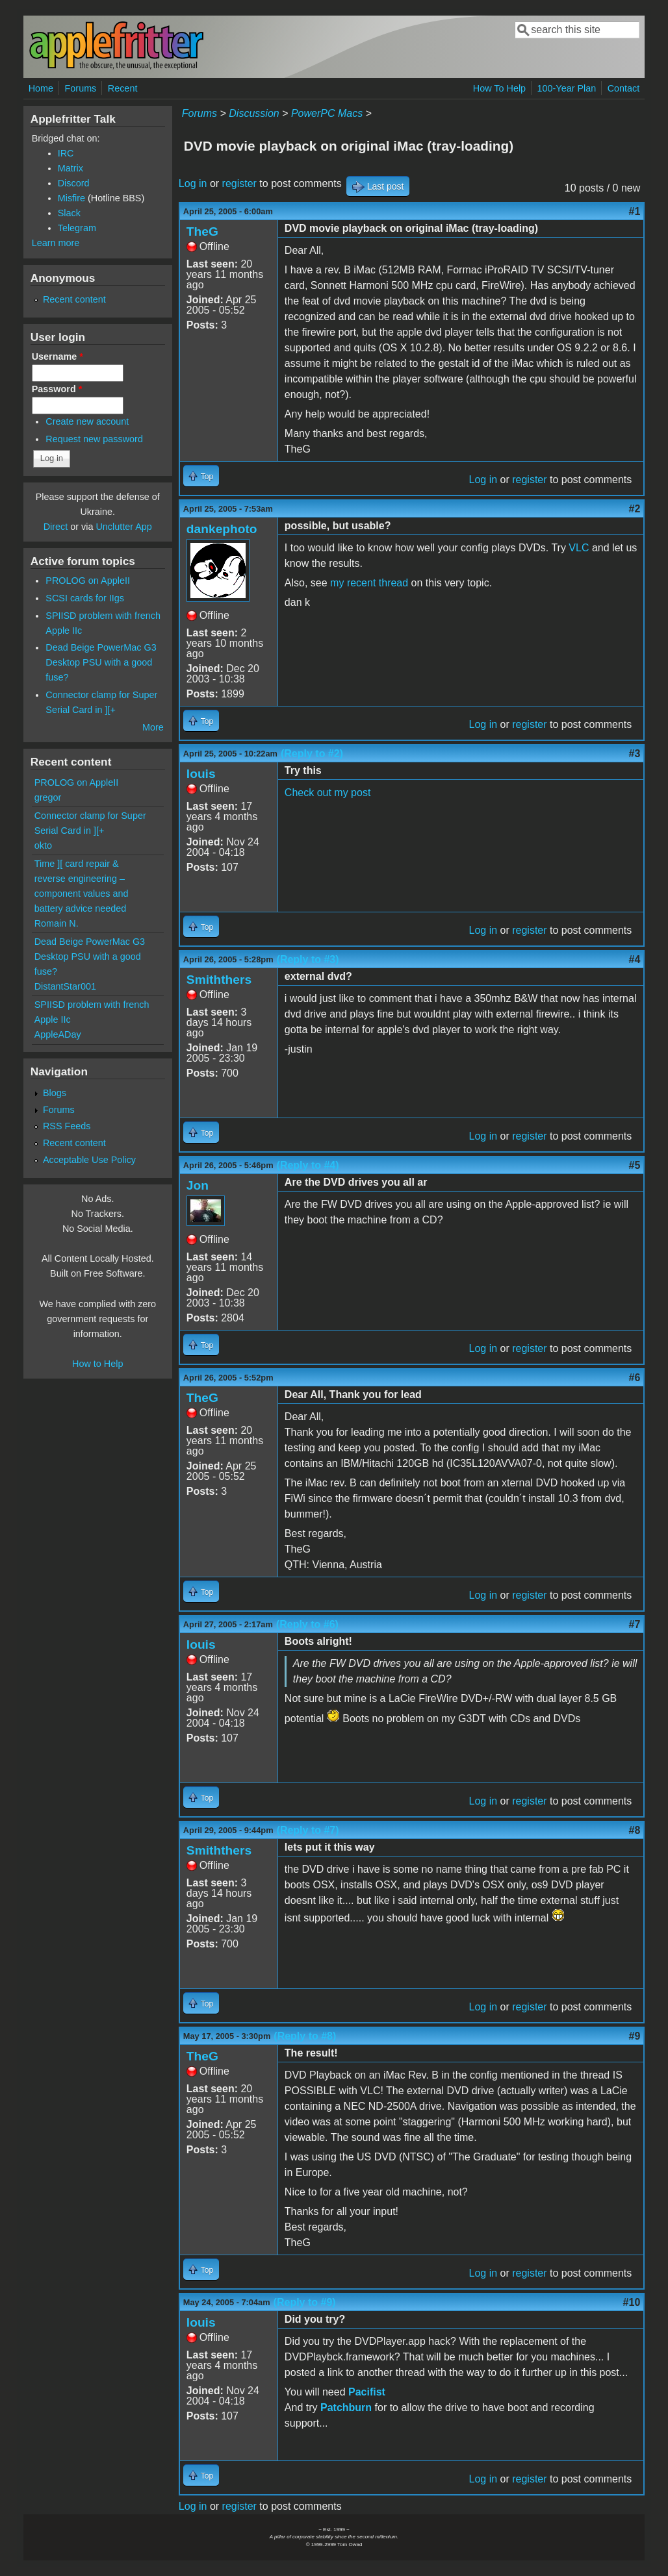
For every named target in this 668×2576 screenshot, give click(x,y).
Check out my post (328, 792)
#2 (635, 508)
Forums (81, 88)
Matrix (70, 168)
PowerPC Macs (327, 113)
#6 (635, 1377)
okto (43, 845)
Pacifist (366, 2391)
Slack (69, 213)
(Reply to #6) (307, 1624)
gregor (48, 797)
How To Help (499, 88)
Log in (193, 183)
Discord (74, 183)
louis (201, 774)
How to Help (97, 1363)
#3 (635, 753)
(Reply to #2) (312, 753)
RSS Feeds (67, 1126)
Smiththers (218, 979)
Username (57, 356)
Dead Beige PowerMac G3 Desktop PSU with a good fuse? (100, 662)
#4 (635, 959)
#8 (635, 1830)
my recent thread (369, 582)
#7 (635, 1624)
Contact (624, 88)
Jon (197, 1185)
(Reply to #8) (305, 2036)
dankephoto (221, 529)
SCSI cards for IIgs (84, 598)
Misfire (71, 198)
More (153, 727)
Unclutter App (123, 526)
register (239, 183)
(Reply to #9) (305, 2302)
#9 (635, 2036)
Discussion (254, 113)
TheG (202, 231)
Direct (56, 526)
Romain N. (56, 923)
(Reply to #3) (308, 959)
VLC (579, 547)
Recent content (74, 299)
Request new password (94, 439)
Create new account (87, 421)
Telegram (77, 228)
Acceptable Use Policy (89, 1160)
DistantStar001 (65, 986)
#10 (632, 2302)
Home (41, 88)
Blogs (54, 1093)
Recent (123, 88)
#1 (635, 211)
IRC (66, 153)
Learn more (56, 243)
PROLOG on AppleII (87, 580)
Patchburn (346, 2407)
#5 (635, 1165)
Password (57, 389)
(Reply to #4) (308, 1165)
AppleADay (57, 1034)
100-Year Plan (567, 88)
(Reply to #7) (308, 1830)
